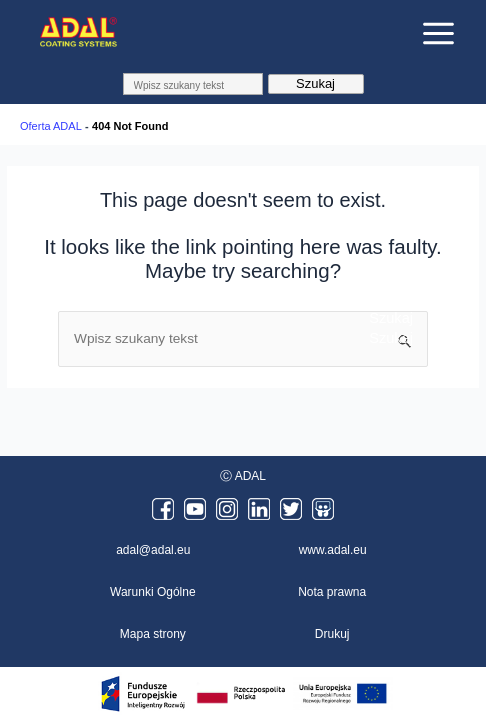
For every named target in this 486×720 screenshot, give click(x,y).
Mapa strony (153, 634)
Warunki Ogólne (153, 592)
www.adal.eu (333, 550)
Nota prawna (332, 592)
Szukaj (315, 83)
